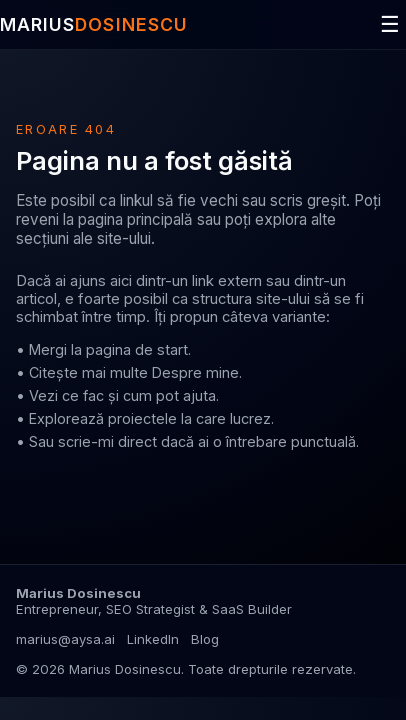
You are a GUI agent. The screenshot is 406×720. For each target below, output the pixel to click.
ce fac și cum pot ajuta (139, 395)
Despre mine (195, 372)
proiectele (142, 418)
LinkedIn (153, 639)
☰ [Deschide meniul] (390, 24)
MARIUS (94, 24)
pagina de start (137, 349)
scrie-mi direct (107, 441)
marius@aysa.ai (65, 639)
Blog (205, 639)
